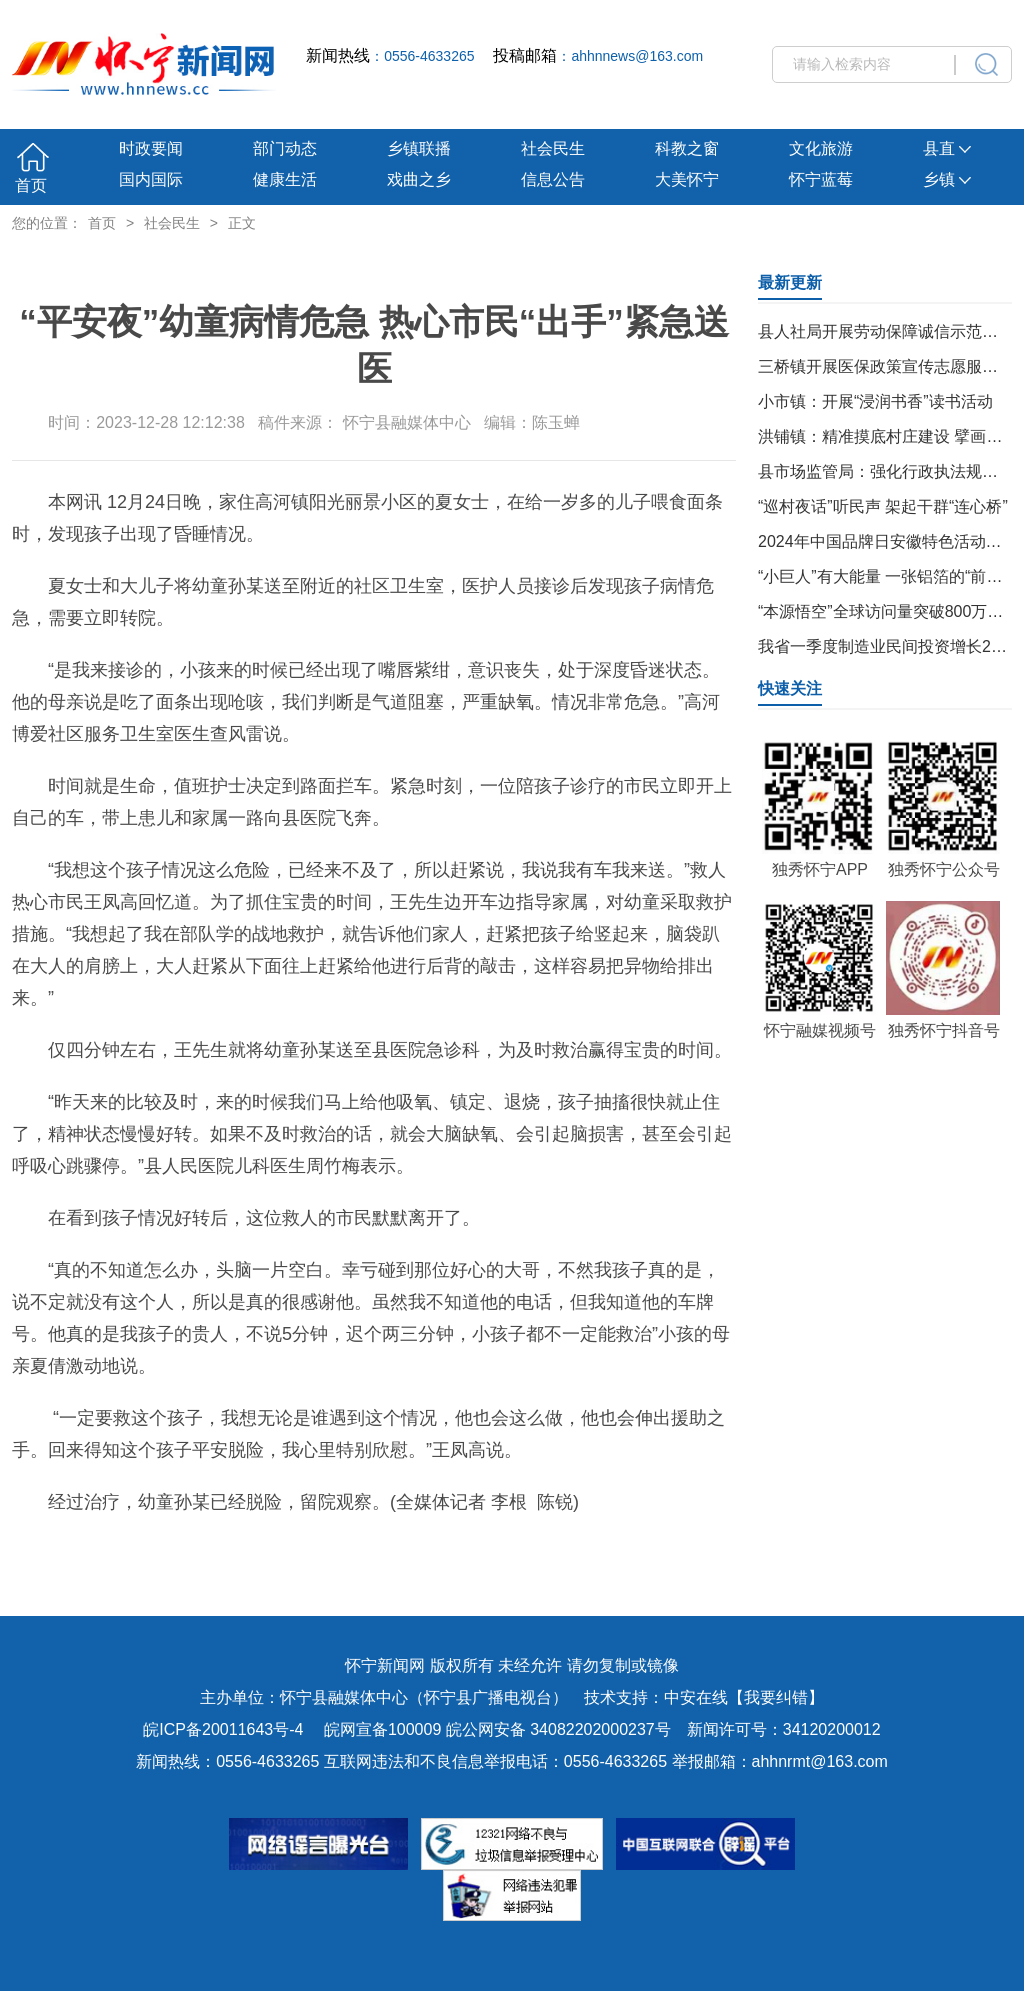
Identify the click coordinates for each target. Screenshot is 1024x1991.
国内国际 (151, 179)
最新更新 (790, 282)
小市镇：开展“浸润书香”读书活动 (875, 401)
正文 (242, 223)
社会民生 (553, 148)
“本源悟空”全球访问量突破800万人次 (888, 611)
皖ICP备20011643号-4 (223, 1729)
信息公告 (553, 179)
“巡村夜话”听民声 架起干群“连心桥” (883, 506)
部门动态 (285, 148)
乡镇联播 (419, 148)
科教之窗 (687, 148)
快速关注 (790, 688)
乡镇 (947, 179)
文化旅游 (821, 148)
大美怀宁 (687, 179)
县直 (947, 148)
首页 (31, 185)
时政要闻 (151, 148)
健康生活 (285, 179)
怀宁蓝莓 (821, 179)
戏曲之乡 (419, 179)
